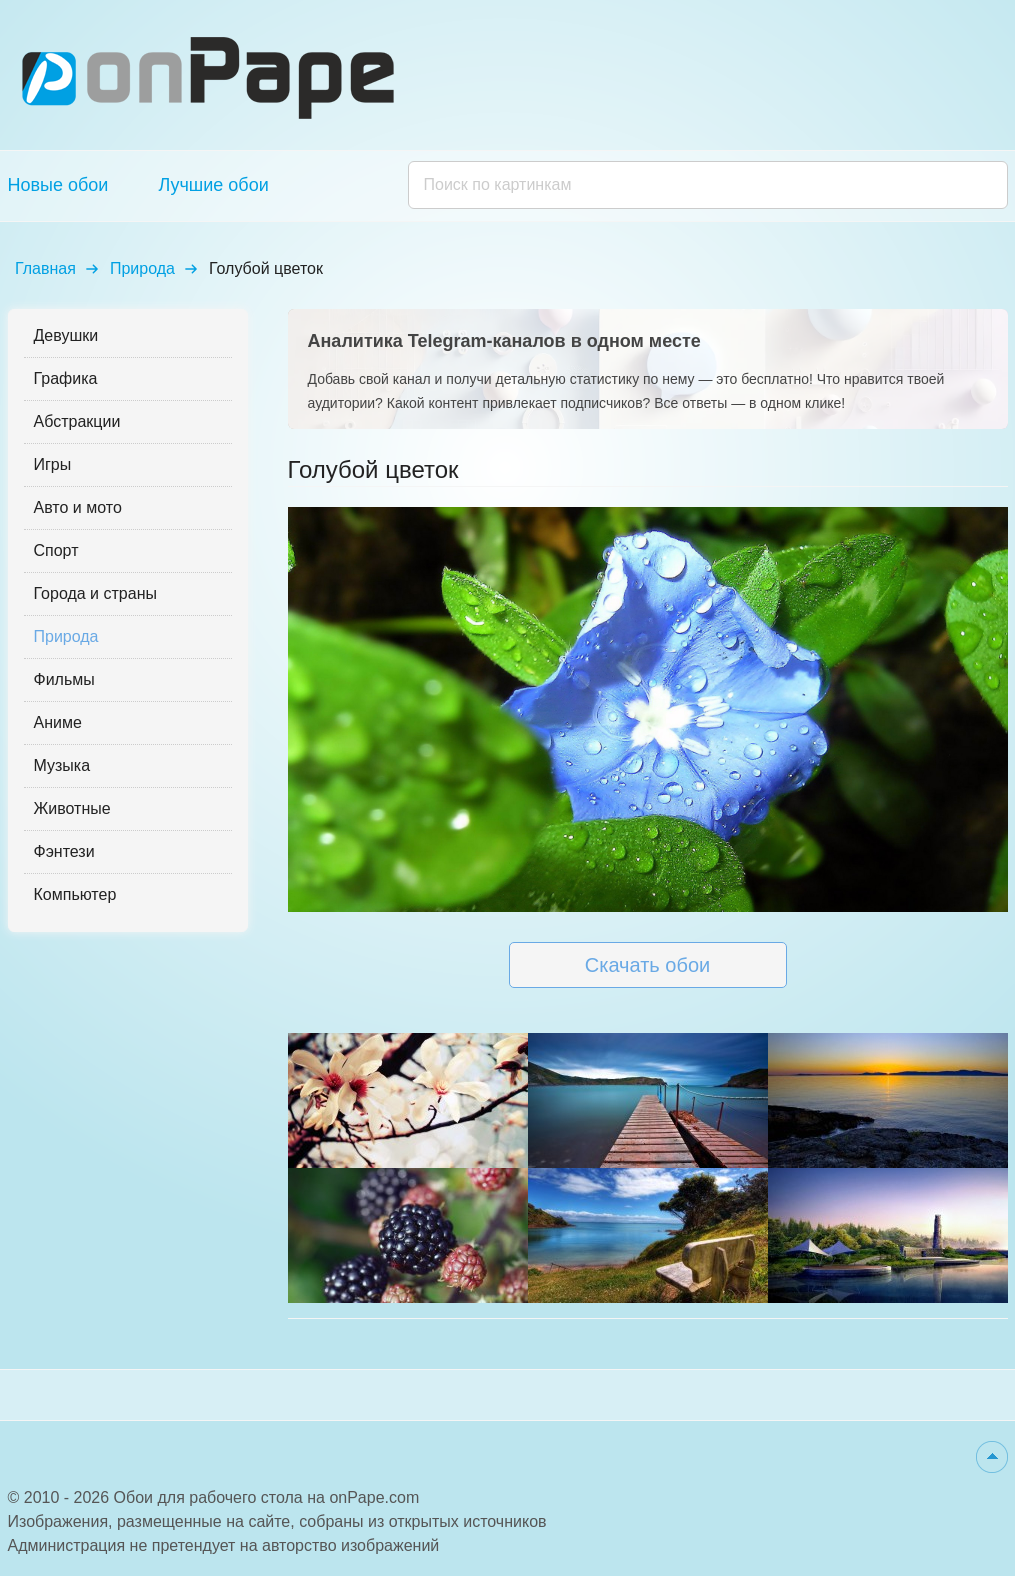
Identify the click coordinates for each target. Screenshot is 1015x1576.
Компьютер (75, 894)
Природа (142, 268)
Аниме (58, 722)
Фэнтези (64, 851)
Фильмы (64, 679)
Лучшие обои (213, 185)
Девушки (66, 335)
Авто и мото (78, 507)
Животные (72, 808)
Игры (53, 464)
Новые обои (58, 185)
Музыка (62, 765)
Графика (66, 378)
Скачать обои (647, 965)
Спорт (56, 550)
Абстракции (77, 421)
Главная (45, 268)
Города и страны (95, 593)
